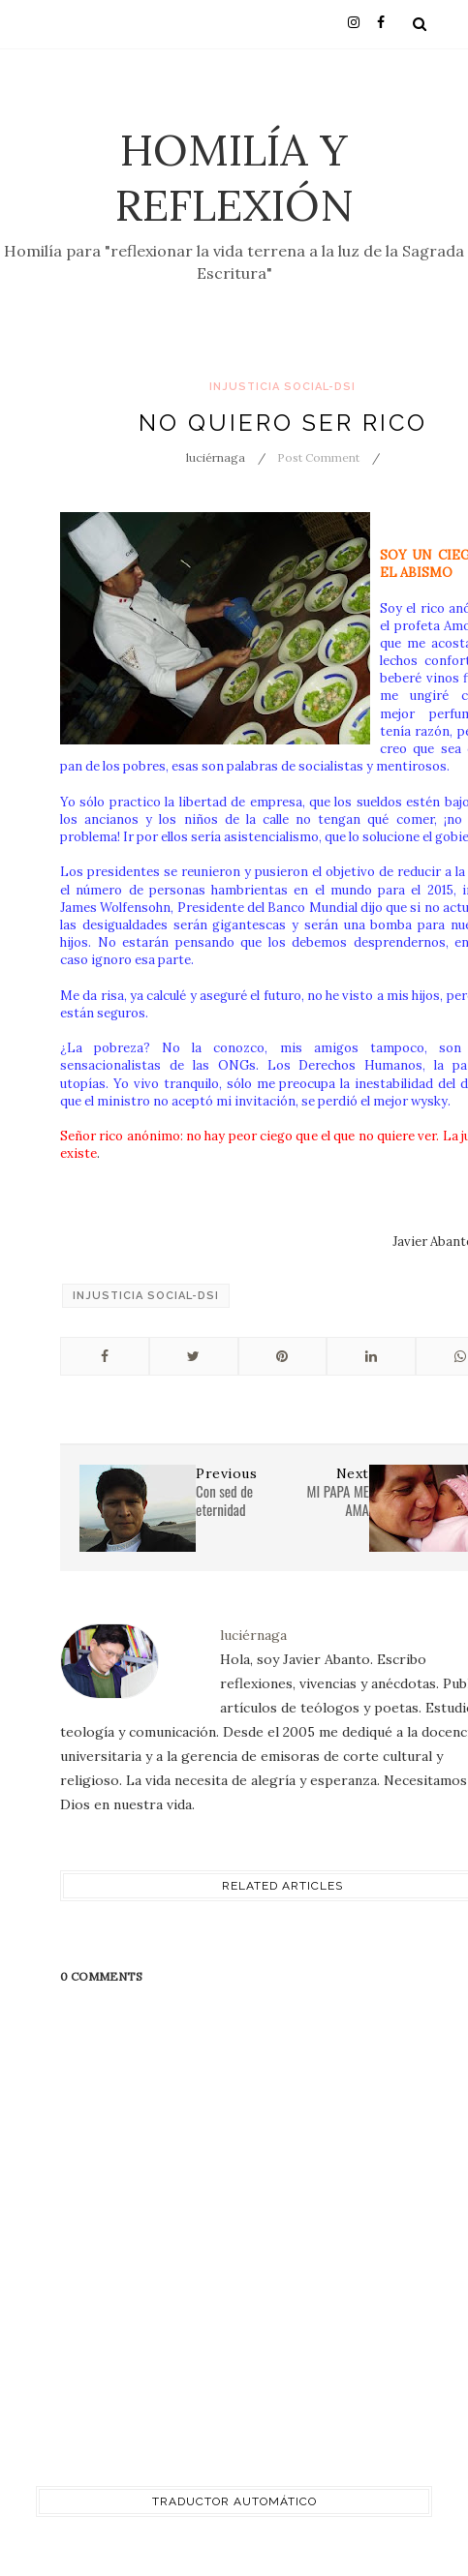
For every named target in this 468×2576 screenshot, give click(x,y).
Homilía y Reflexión (234, 177)
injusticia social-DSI (282, 386)
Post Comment (318, 457)
